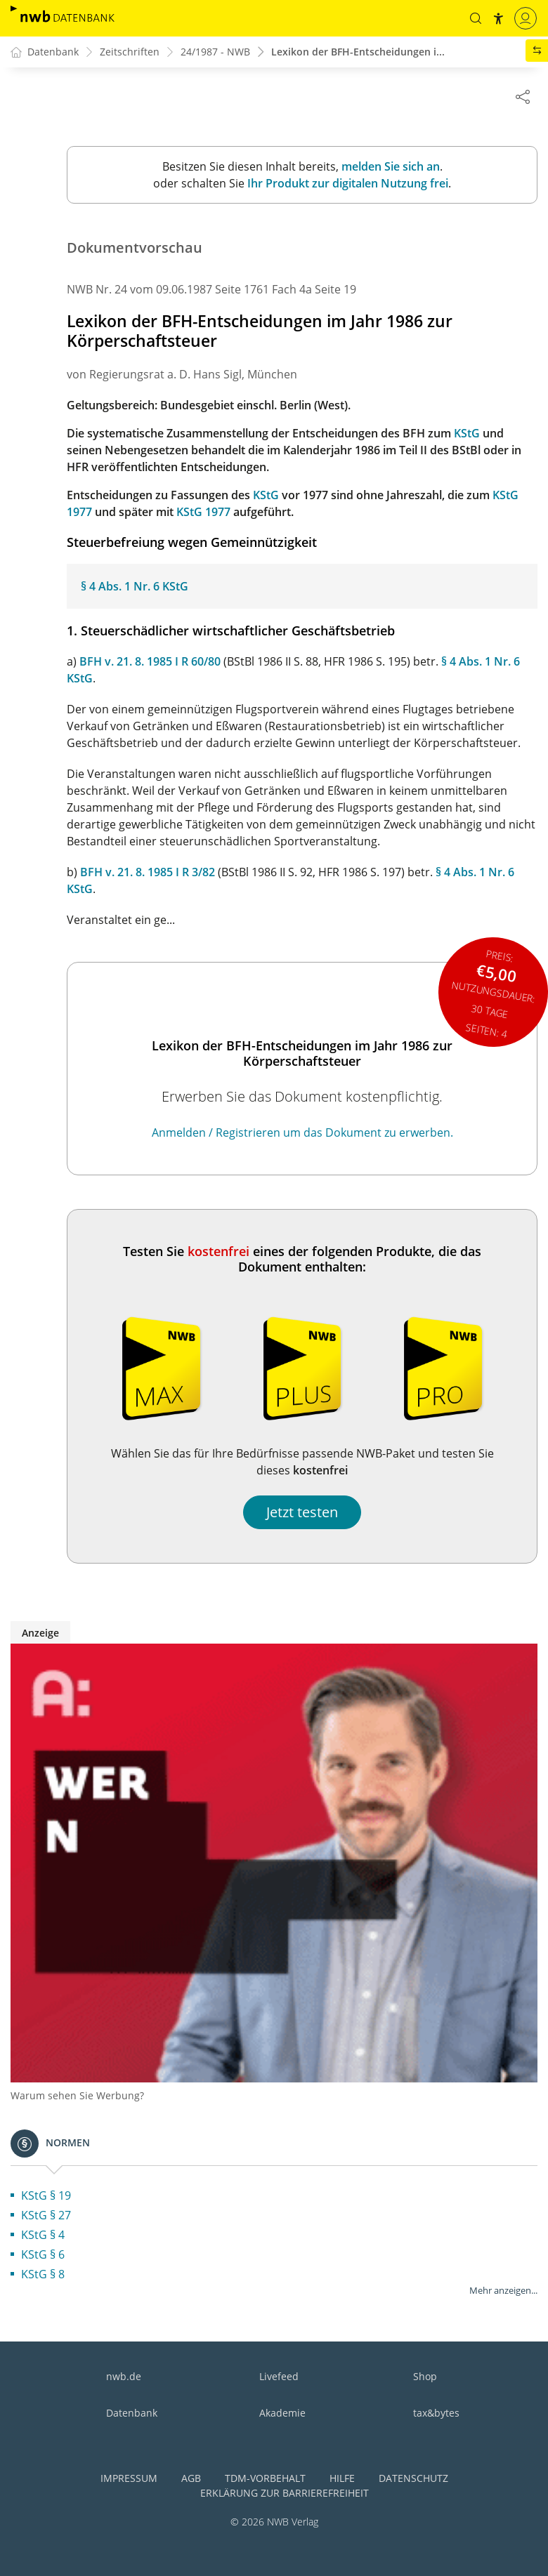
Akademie (282, 2413)
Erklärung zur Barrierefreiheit (284, 2493)
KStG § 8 (43, 2275)
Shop (425, 2377)
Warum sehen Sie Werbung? (77, 2096)
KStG (467, 434)
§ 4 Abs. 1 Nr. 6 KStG (134, 587)
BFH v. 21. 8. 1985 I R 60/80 (150, 662)
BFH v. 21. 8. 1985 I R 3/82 (147, 872)
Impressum (128, 2478)
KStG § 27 (46, 2216)
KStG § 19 (46, 2196)
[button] (475, 18)
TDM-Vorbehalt (265, 2478)
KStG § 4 (43, 2235)
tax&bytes (436, 2413)
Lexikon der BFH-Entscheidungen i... (358, 52)
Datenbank (131, 2413)
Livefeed (279, 2377)
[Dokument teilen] (522, 96)
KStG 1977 (203, 512)
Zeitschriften (129, 52)
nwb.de (123, 2377)
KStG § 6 (43, 2255)
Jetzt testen (302, 1512)
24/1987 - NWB (215, 52)
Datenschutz (413, 2478)
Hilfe (342, 2478)
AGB (191, 2478)
